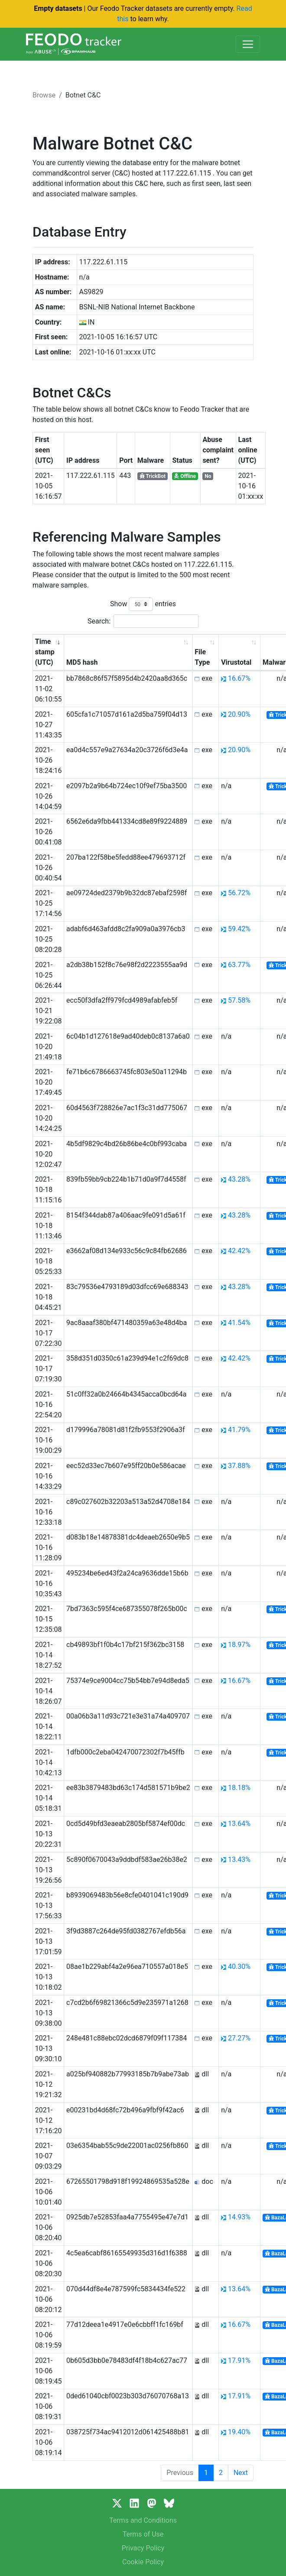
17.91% (239, 2360)
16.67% (239, 678)
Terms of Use (143, 2534)
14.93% (239, 2217)
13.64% (239, 1823)
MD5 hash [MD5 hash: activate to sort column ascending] (82, 662)
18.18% (239, 1787)
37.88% (239, 1466)
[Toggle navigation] (248, 44)
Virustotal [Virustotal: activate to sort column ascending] (236, 662)
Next (241, 2473)
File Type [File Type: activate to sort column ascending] (202, 657)
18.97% (239, 1644)
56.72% (239, 893)
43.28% (239, 1179)
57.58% (239, 1000)
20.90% (239, 714)
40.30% (239, 1966)
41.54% (239, 1323)
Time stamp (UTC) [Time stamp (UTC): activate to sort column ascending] (45, 651)
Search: (143, 621)
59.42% (239, 929)
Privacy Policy (143, 2548)
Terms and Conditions (143, 2520)
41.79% (239, 1430)
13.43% (239, 1859)
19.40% (239, 2432)
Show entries (143, 604)
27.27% (239, 2038)
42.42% (239, 1251)
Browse (43, 95)
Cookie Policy (143, 2562)
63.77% (239, 965)
